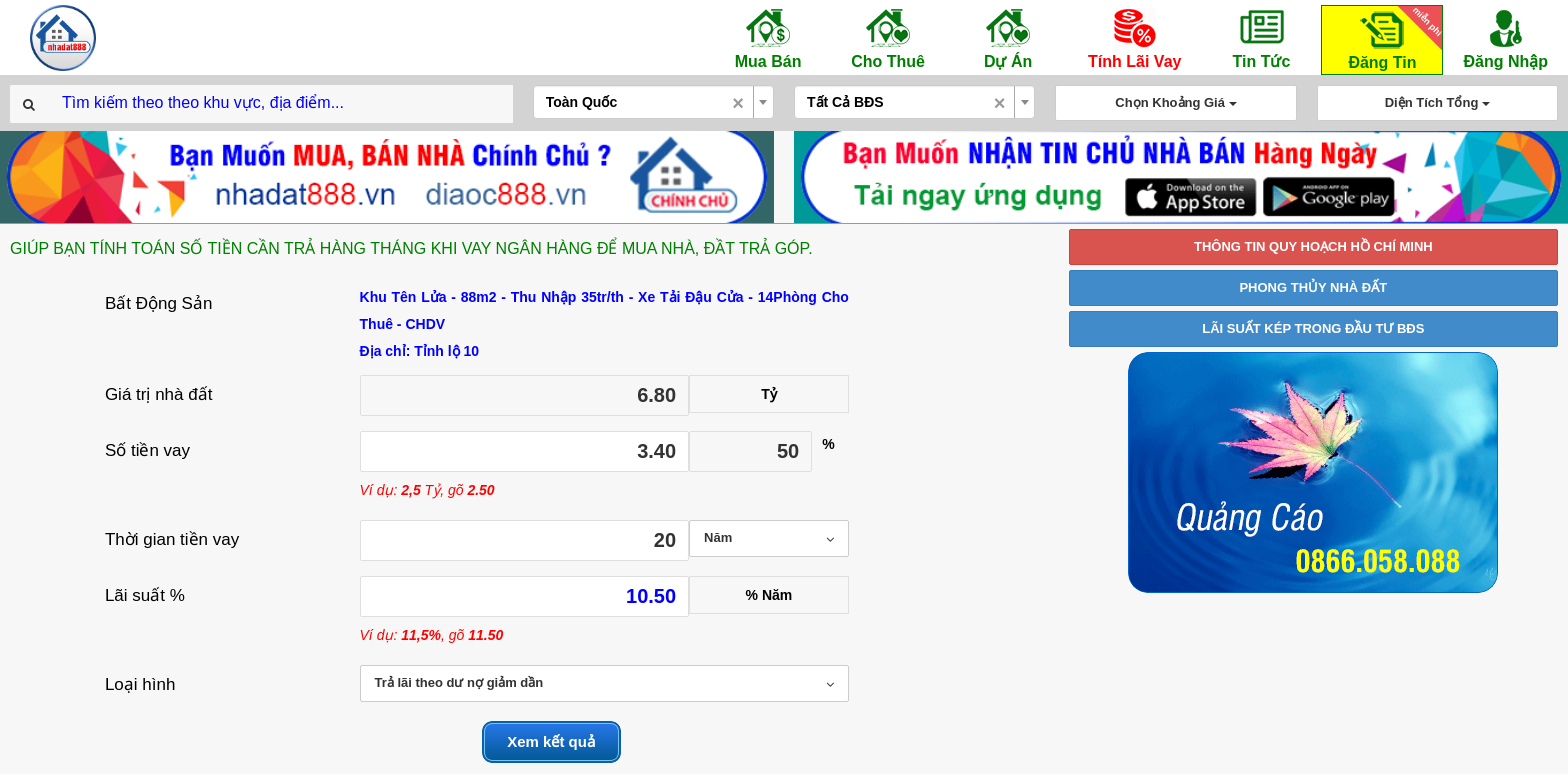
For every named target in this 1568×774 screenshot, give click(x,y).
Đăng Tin (1392, 38)
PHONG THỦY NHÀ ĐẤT (1313, 287)
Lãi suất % (145, 595)
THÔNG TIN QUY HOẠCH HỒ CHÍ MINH (1313, 246)
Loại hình (140, 684)
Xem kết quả (551, 741)
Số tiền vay (147, 450)
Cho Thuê (888, 38)
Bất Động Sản (159, 303)
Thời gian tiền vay (172, 539)
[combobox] (653, 102)
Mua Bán (768, 38)
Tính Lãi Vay (1134, 38)
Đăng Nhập (1505, 38)
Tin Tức (1261, 38)
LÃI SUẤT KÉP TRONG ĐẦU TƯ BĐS (1313, 328)
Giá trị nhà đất (159, 394)
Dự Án (1008, 38)
